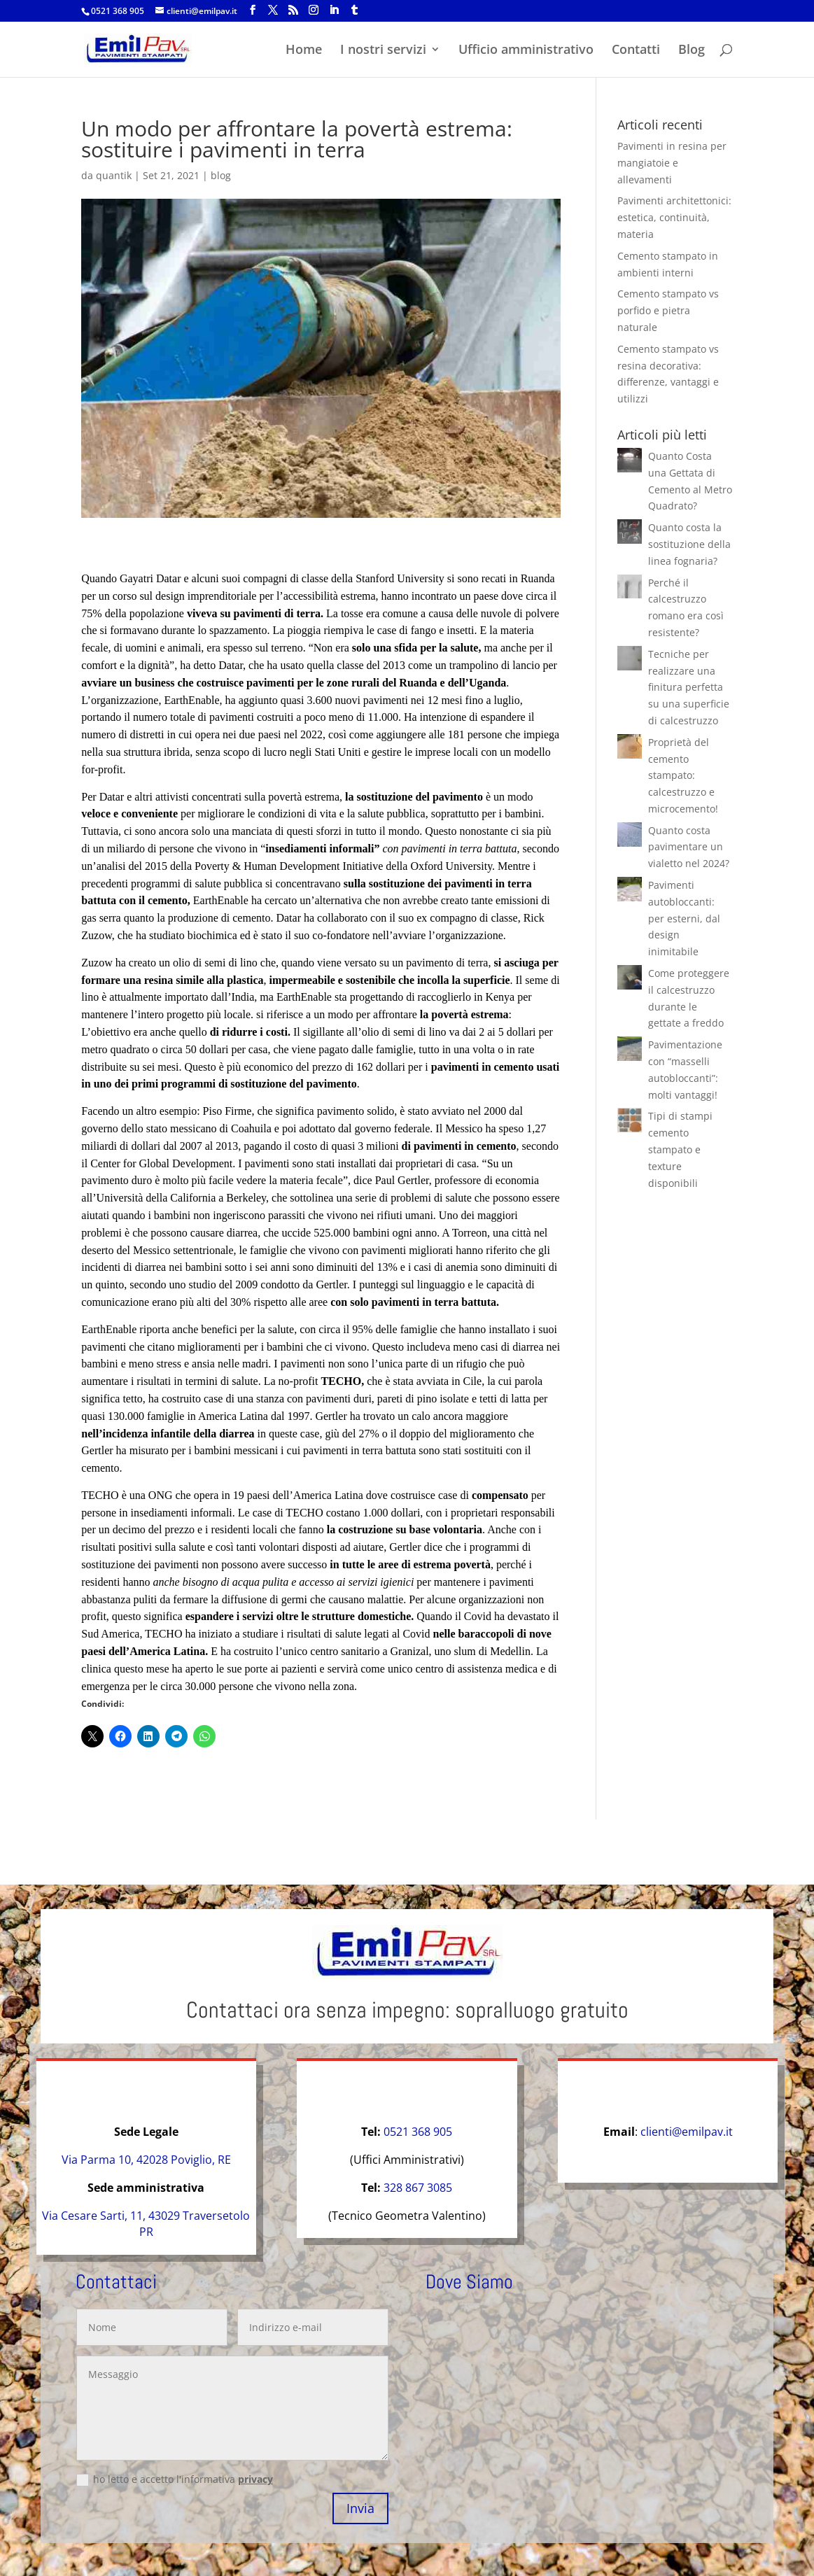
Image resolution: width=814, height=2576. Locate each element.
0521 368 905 (117, 11)
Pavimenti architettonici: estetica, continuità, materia (674, 217)
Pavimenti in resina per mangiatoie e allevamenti (672, 162)
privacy (255, 2479)
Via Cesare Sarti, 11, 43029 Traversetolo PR (146, 2224)
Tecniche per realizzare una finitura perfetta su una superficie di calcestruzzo (688, 687)
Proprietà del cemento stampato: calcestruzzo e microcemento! (683, 775)
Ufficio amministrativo (526, 50)
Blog (691, 50)
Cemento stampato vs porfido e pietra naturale (668, 310)
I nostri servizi (383, 50)
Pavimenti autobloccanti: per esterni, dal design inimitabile (684, 918)
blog (221, 175)
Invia (360, 2508)
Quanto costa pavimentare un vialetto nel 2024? (688, 847)
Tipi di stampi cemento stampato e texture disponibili (680, 1149)
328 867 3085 (418, 2187)
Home (304, 50)
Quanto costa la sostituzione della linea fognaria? (689, 544)
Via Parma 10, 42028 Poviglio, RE (146, 2159)
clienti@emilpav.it (686, 2131)
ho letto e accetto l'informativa (174, 2479)
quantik (114, 175)
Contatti (636, 50)
